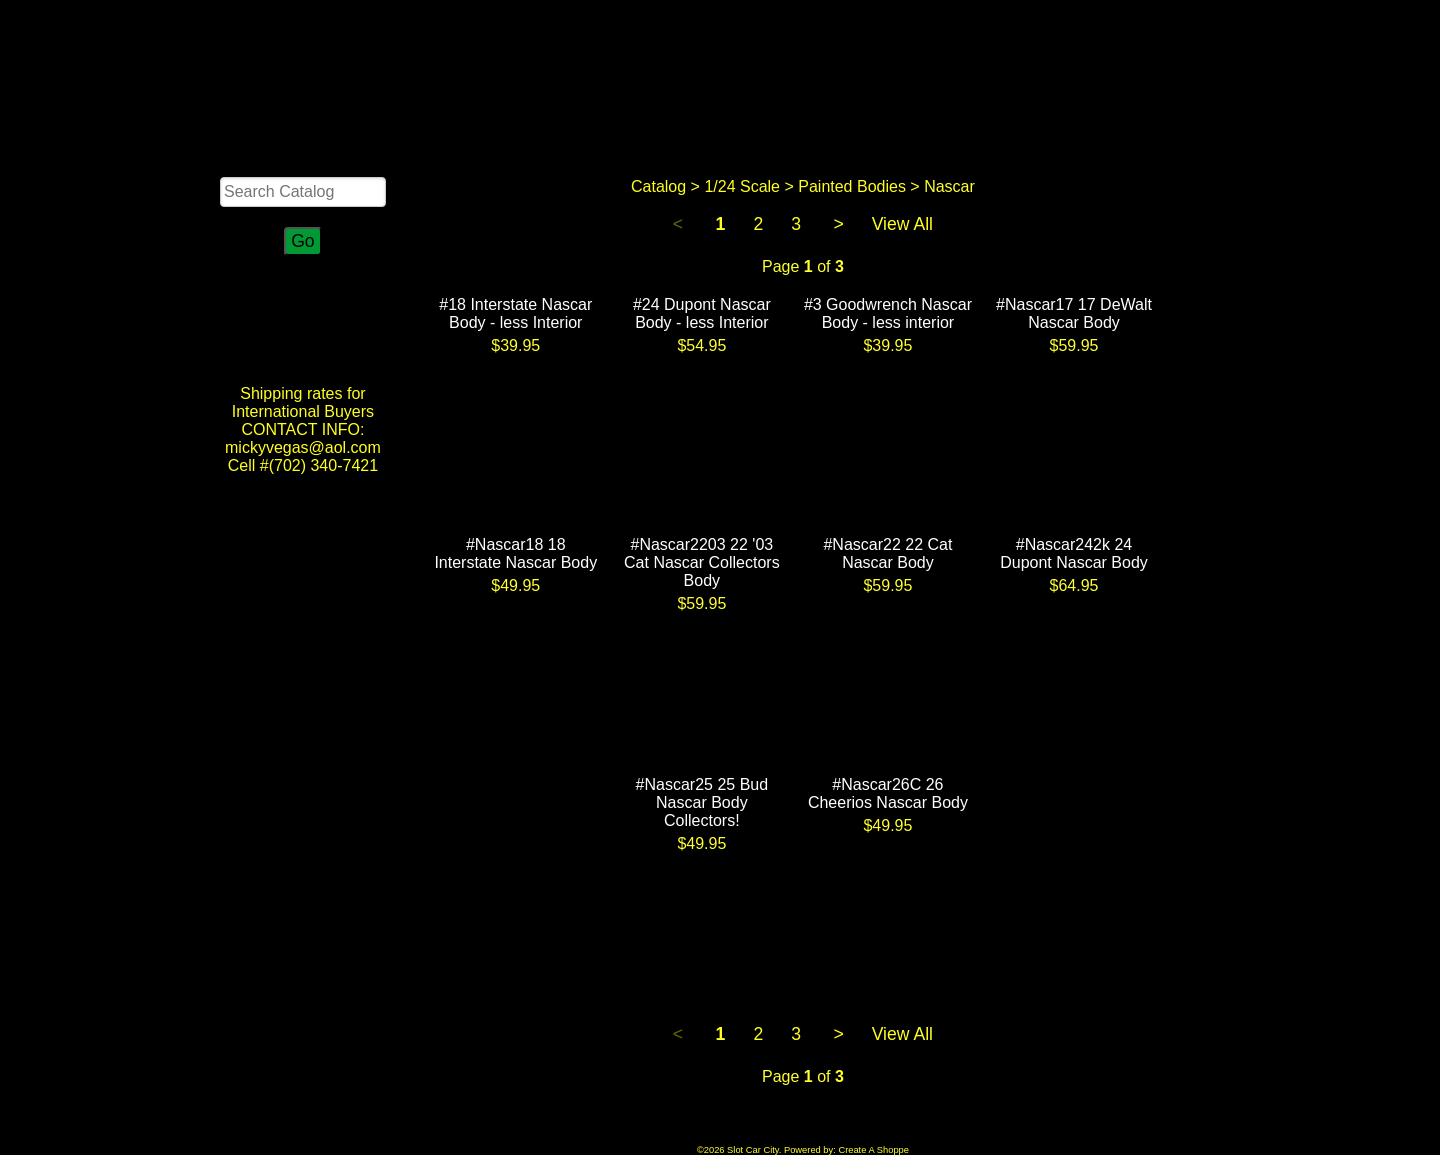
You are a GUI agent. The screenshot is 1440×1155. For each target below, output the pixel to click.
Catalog (658, 186)
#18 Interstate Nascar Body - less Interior (515, 313)
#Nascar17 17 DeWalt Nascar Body (1074, 313)
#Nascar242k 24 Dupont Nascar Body (1074, 553)
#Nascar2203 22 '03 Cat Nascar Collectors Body (702, 562)
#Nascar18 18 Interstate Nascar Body (515, 553)
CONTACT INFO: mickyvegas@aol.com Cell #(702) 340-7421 (303, 447)
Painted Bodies (852, 186)
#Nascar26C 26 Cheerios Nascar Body (888, 793)
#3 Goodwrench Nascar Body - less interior (888, 313)
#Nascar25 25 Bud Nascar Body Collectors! (702, 802)
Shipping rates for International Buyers (303, 402)
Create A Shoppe (873, 1150)
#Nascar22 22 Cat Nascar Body (887, 553)
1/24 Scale (742, 186)
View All (902, 224)
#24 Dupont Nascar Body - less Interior (702, 313)
